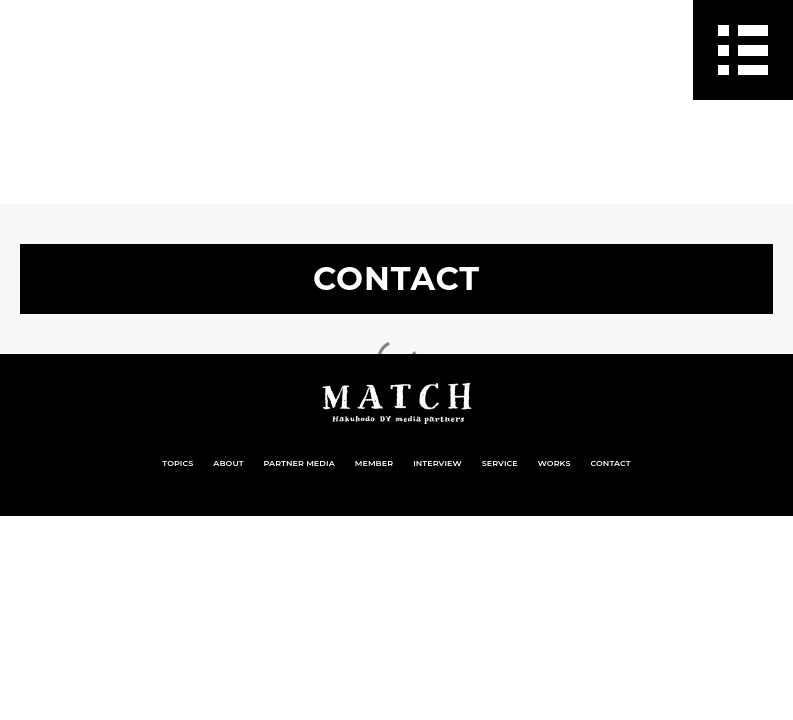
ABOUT (228, 463)
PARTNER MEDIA (299, 463)
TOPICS (177, 463)
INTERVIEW (437, 463)
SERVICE (500, 463)
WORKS (554, 463)
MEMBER (374, 463)
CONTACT (611, 463)
